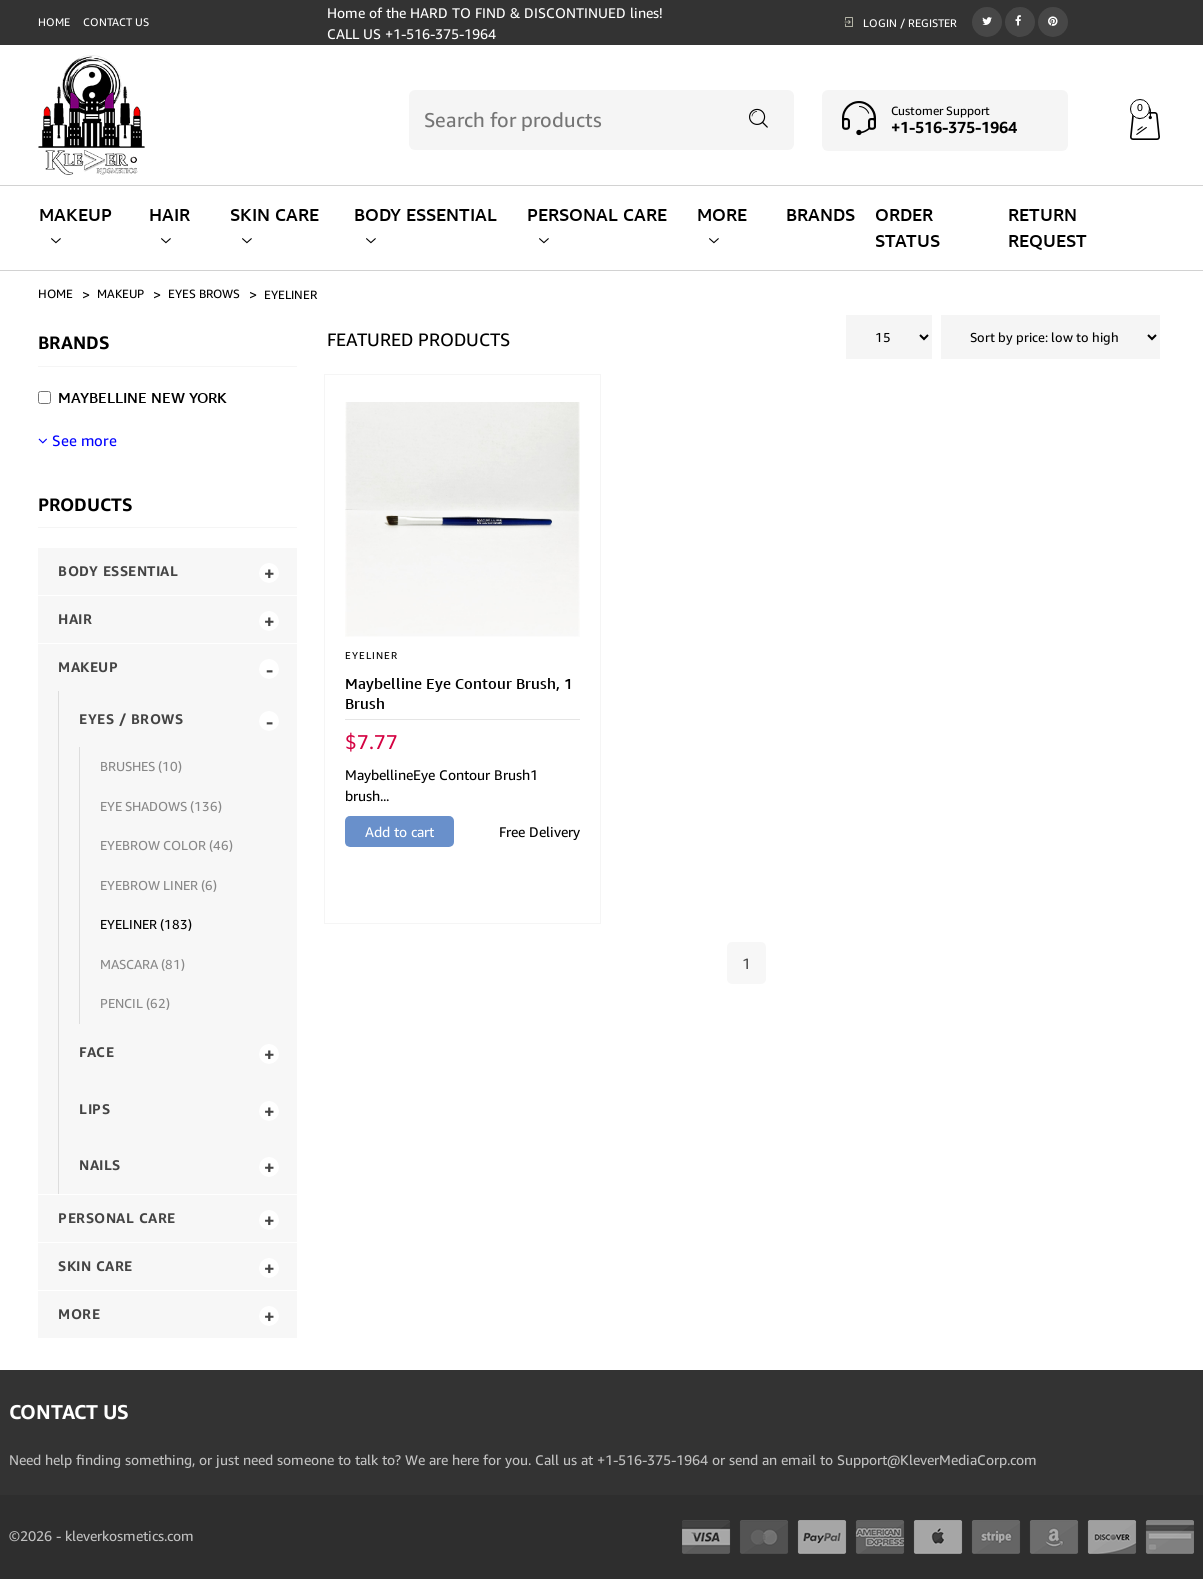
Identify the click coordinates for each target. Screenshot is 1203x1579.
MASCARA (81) (142, 964)
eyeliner (290, 294)
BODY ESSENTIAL (425, 225)
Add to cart (399, 831)
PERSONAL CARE (597, 225)
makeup (120, 293)
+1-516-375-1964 (954, 127)
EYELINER (371, 655)
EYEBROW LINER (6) (158, 885)
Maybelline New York (142, 397)
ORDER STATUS (907, 227)
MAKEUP (75, 225)
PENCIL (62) (135, 1003)
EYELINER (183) (146, 924)
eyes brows (204, 293)
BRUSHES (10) (141, 766)
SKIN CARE (274, 225)
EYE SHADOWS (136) (161, 806)
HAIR (169, 225)
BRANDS (820, 214)
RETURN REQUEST (1047, 227)
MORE (722, 225)
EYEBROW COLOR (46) (166, 845)
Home (54, 21)
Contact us (116, 21)
